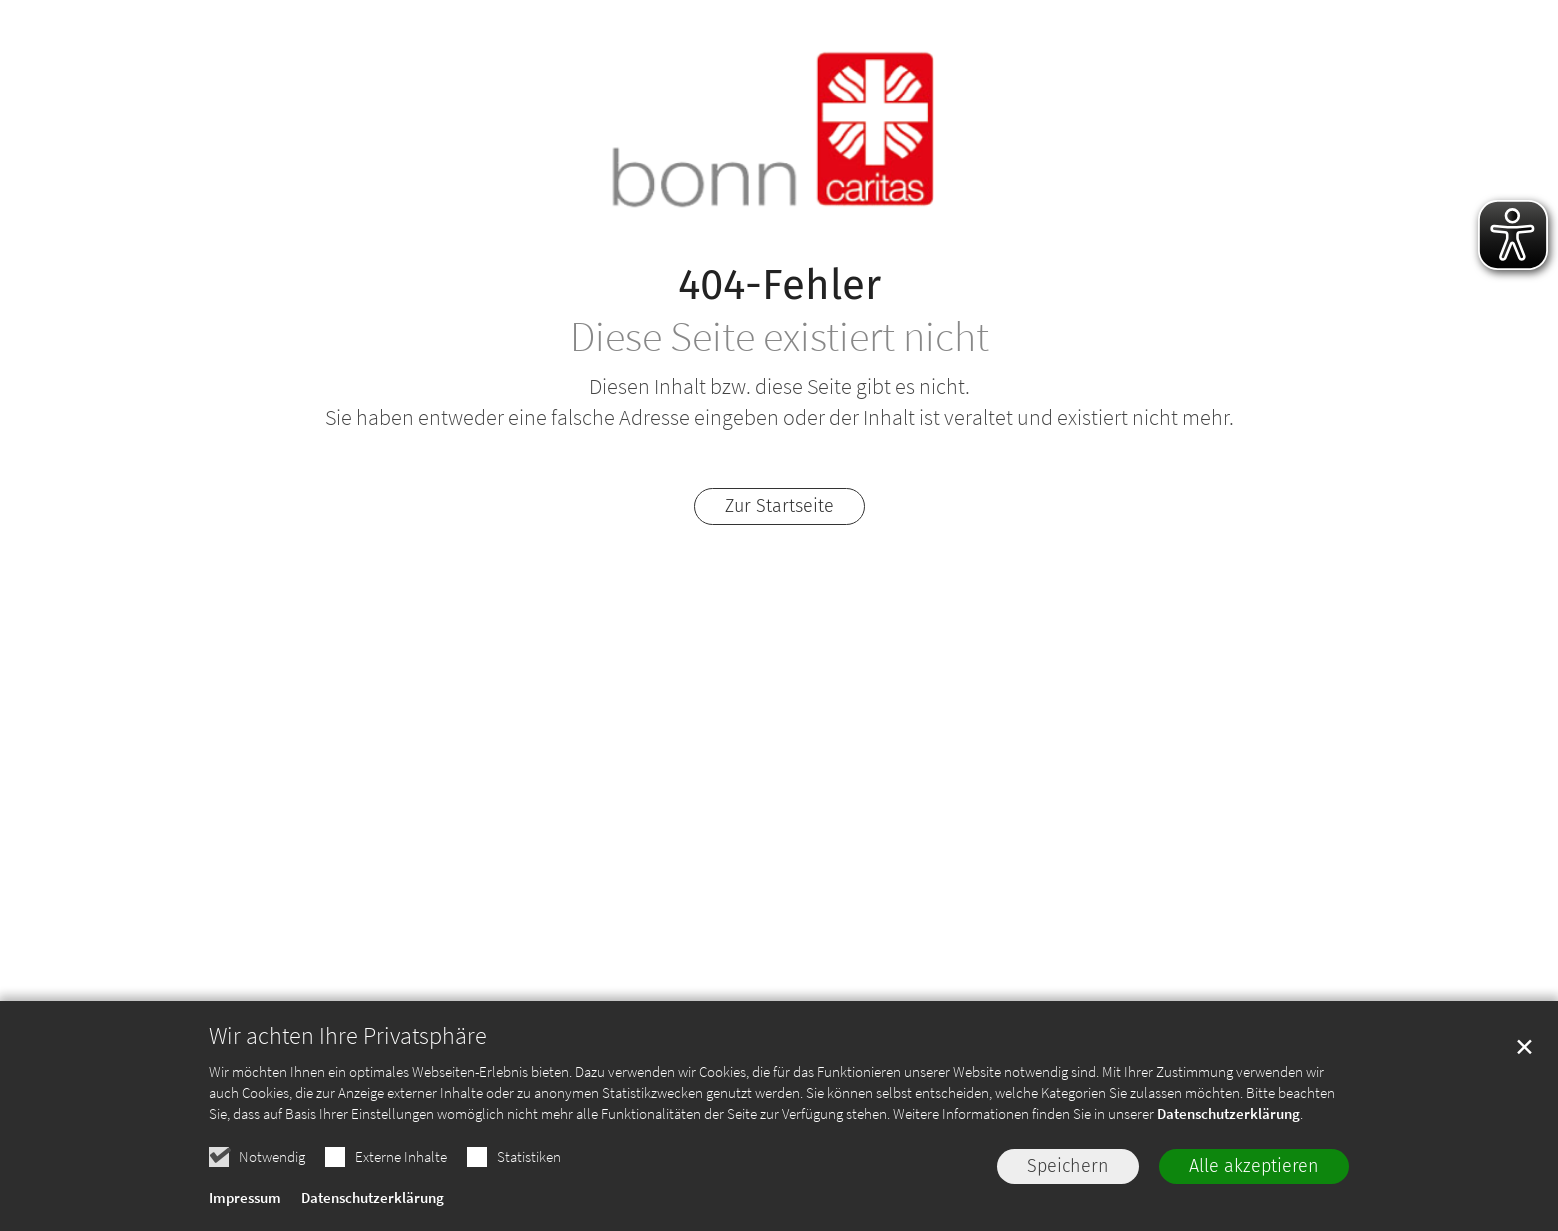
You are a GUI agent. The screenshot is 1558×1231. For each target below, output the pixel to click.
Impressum (245, 1197)
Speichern (1068, 1166)
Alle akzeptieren (1254, 1166)
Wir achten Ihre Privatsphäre (348, 1036)
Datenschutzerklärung (1228, 1113)
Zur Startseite (779, 506)
